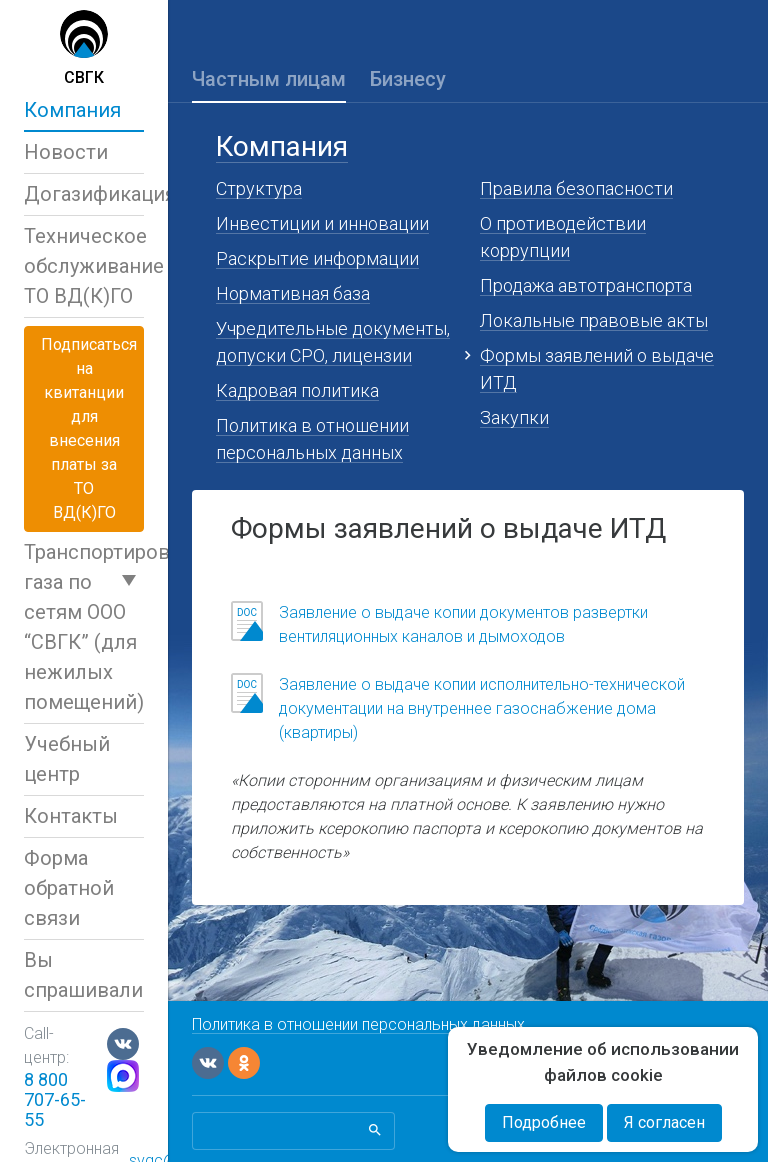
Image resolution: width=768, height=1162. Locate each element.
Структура (259, 188)
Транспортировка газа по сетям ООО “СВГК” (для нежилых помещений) (84, 627)
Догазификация (84, 194)
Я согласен (664, 1122)
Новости (66, 152)
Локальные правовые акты (594, 320)
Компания (72, 110)
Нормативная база (293, 293)
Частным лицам (269, 79)
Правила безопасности (576, 188)
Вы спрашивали (83, 975)
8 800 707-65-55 (55, 1099)
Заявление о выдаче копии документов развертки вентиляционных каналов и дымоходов (463, 624)
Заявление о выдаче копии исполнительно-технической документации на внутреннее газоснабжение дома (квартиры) (482, 708)
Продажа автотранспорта (586, 285)
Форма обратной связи (69, 888)
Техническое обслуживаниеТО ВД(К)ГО (84, 266)
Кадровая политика (297, 390)
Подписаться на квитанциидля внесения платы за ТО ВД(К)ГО (89, 428)
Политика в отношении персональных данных (358, 1024)
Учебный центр (67, 759)
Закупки (514, 417)
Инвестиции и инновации (322, 223)
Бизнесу (408, 79)
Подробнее (544, 1122)
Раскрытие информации (317, 258)
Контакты (71, 816)
